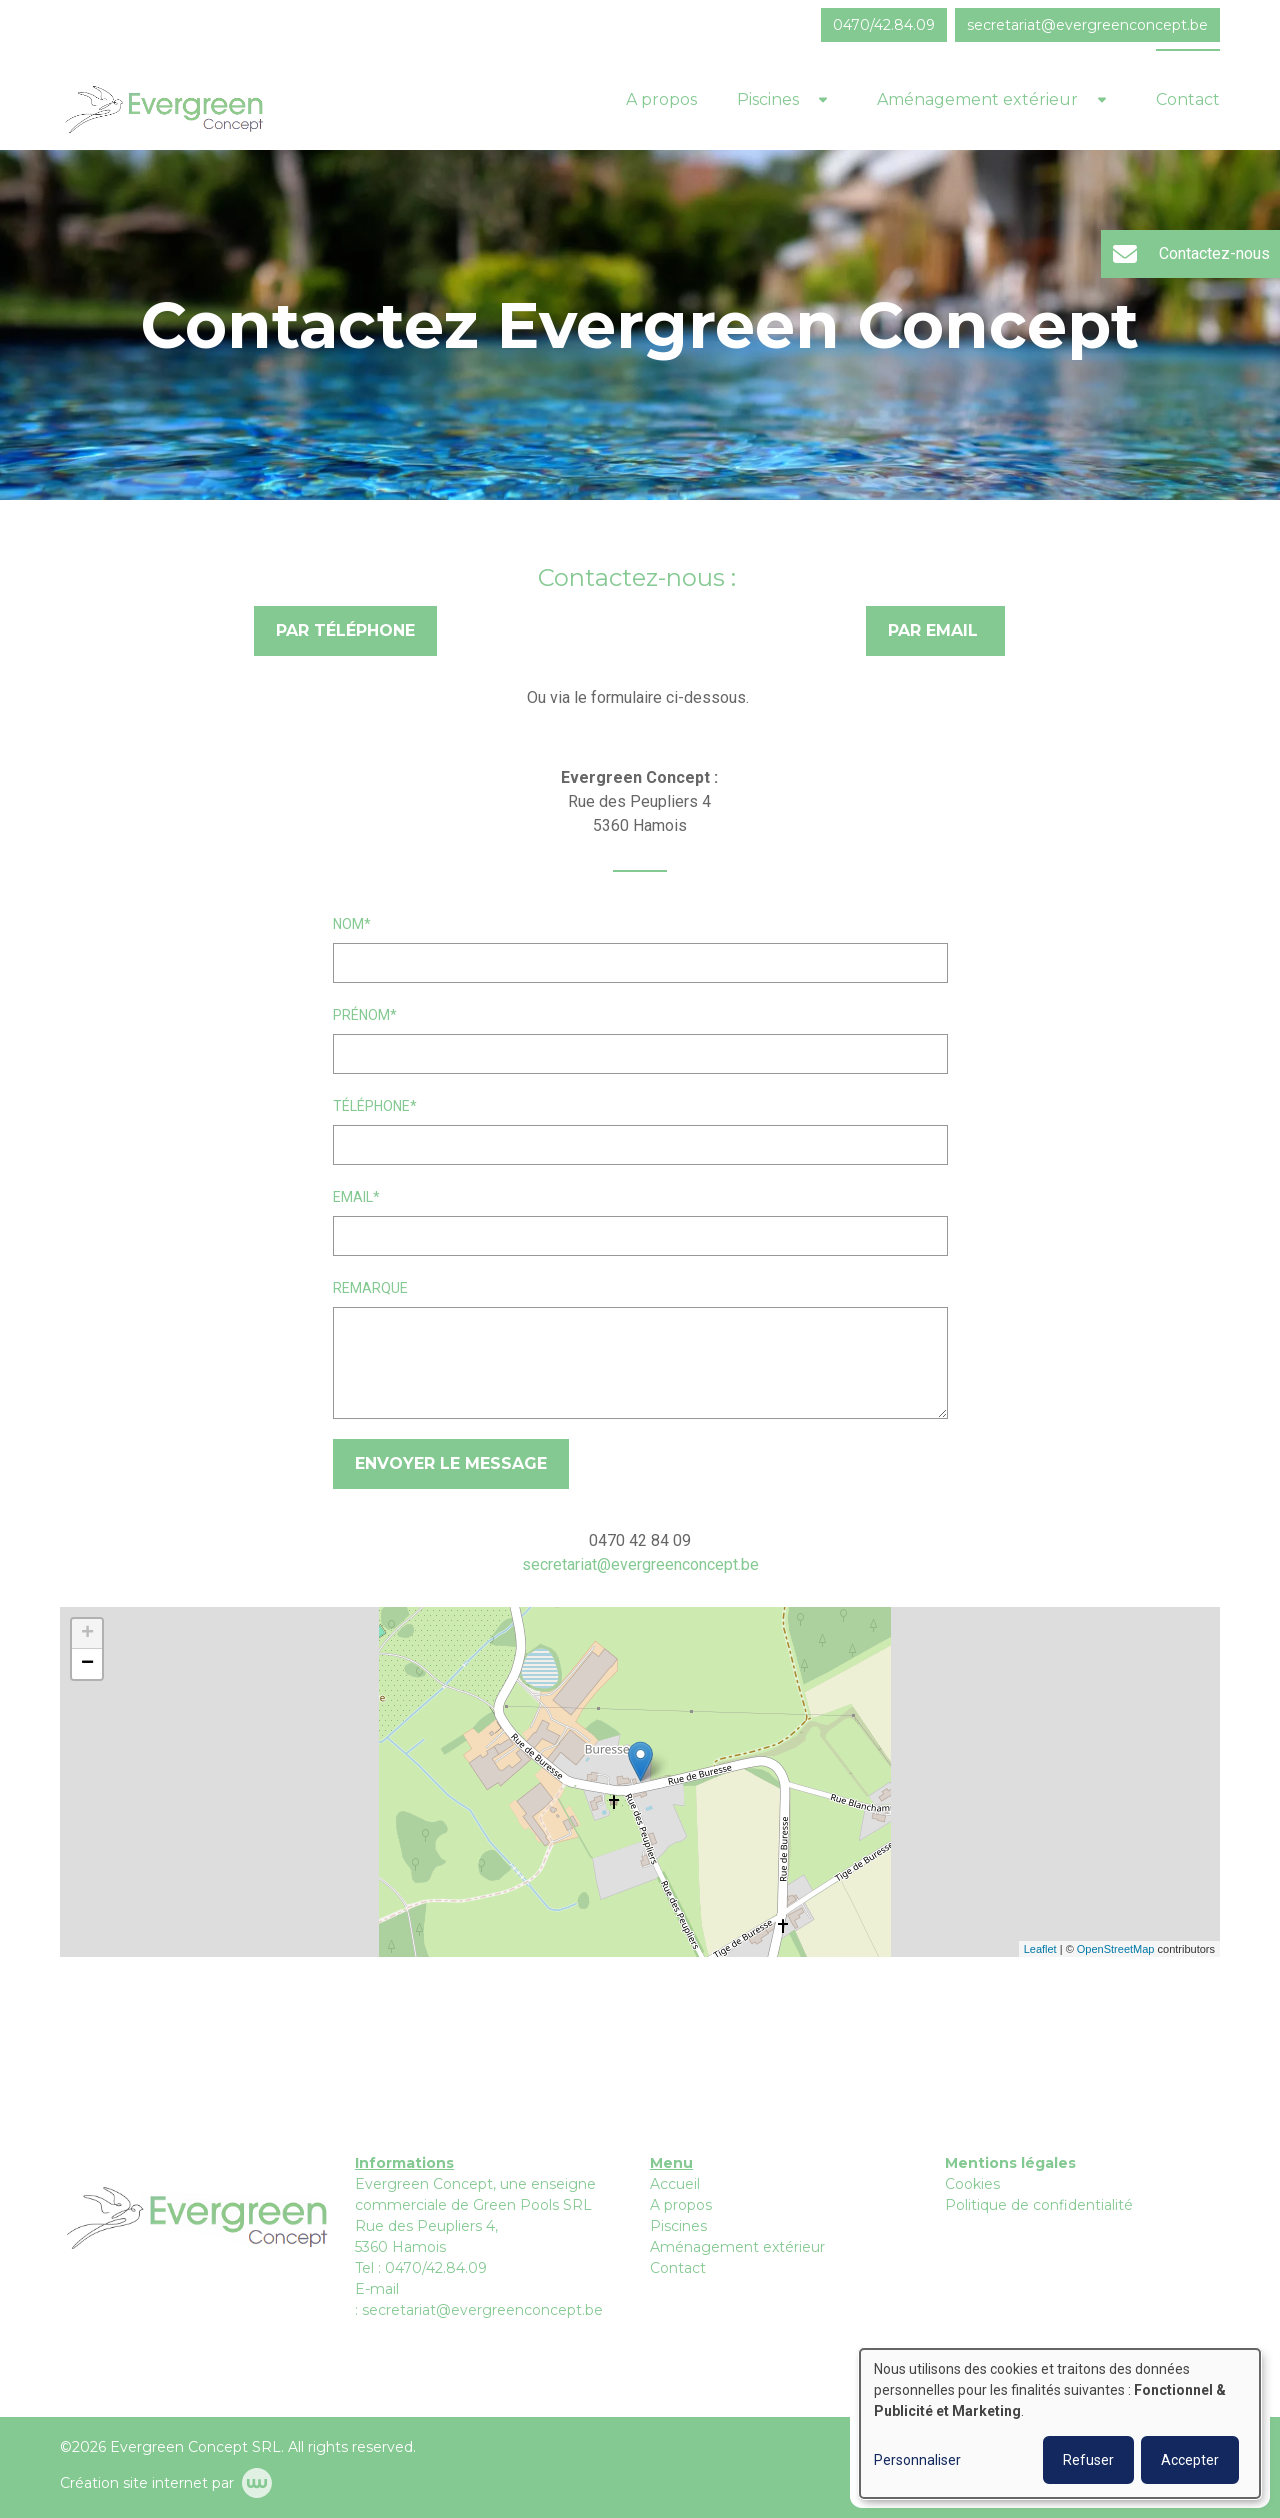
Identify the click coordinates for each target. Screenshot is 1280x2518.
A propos (661, 99)
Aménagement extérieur (977, 99)
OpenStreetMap (1116, 1949)
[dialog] (1060, 2423)
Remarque (370, 1288)
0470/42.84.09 (436, 2268)
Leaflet (1040, 1949)
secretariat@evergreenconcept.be (640, 1564)
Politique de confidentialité (1039, 2205)
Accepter (1190, 2460)
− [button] (87, 1664)
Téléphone (371, 1106)
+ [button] (87, 1634)
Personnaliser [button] (917, 2460)
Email (353, 1197)
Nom (348, 924)
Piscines (768, 99)
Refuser (1088, 2460)
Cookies (972, 2184)
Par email (935, 630)
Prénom (361, 1015)
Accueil (675, 2184)
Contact (1188, 99)
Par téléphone (345, 630)
